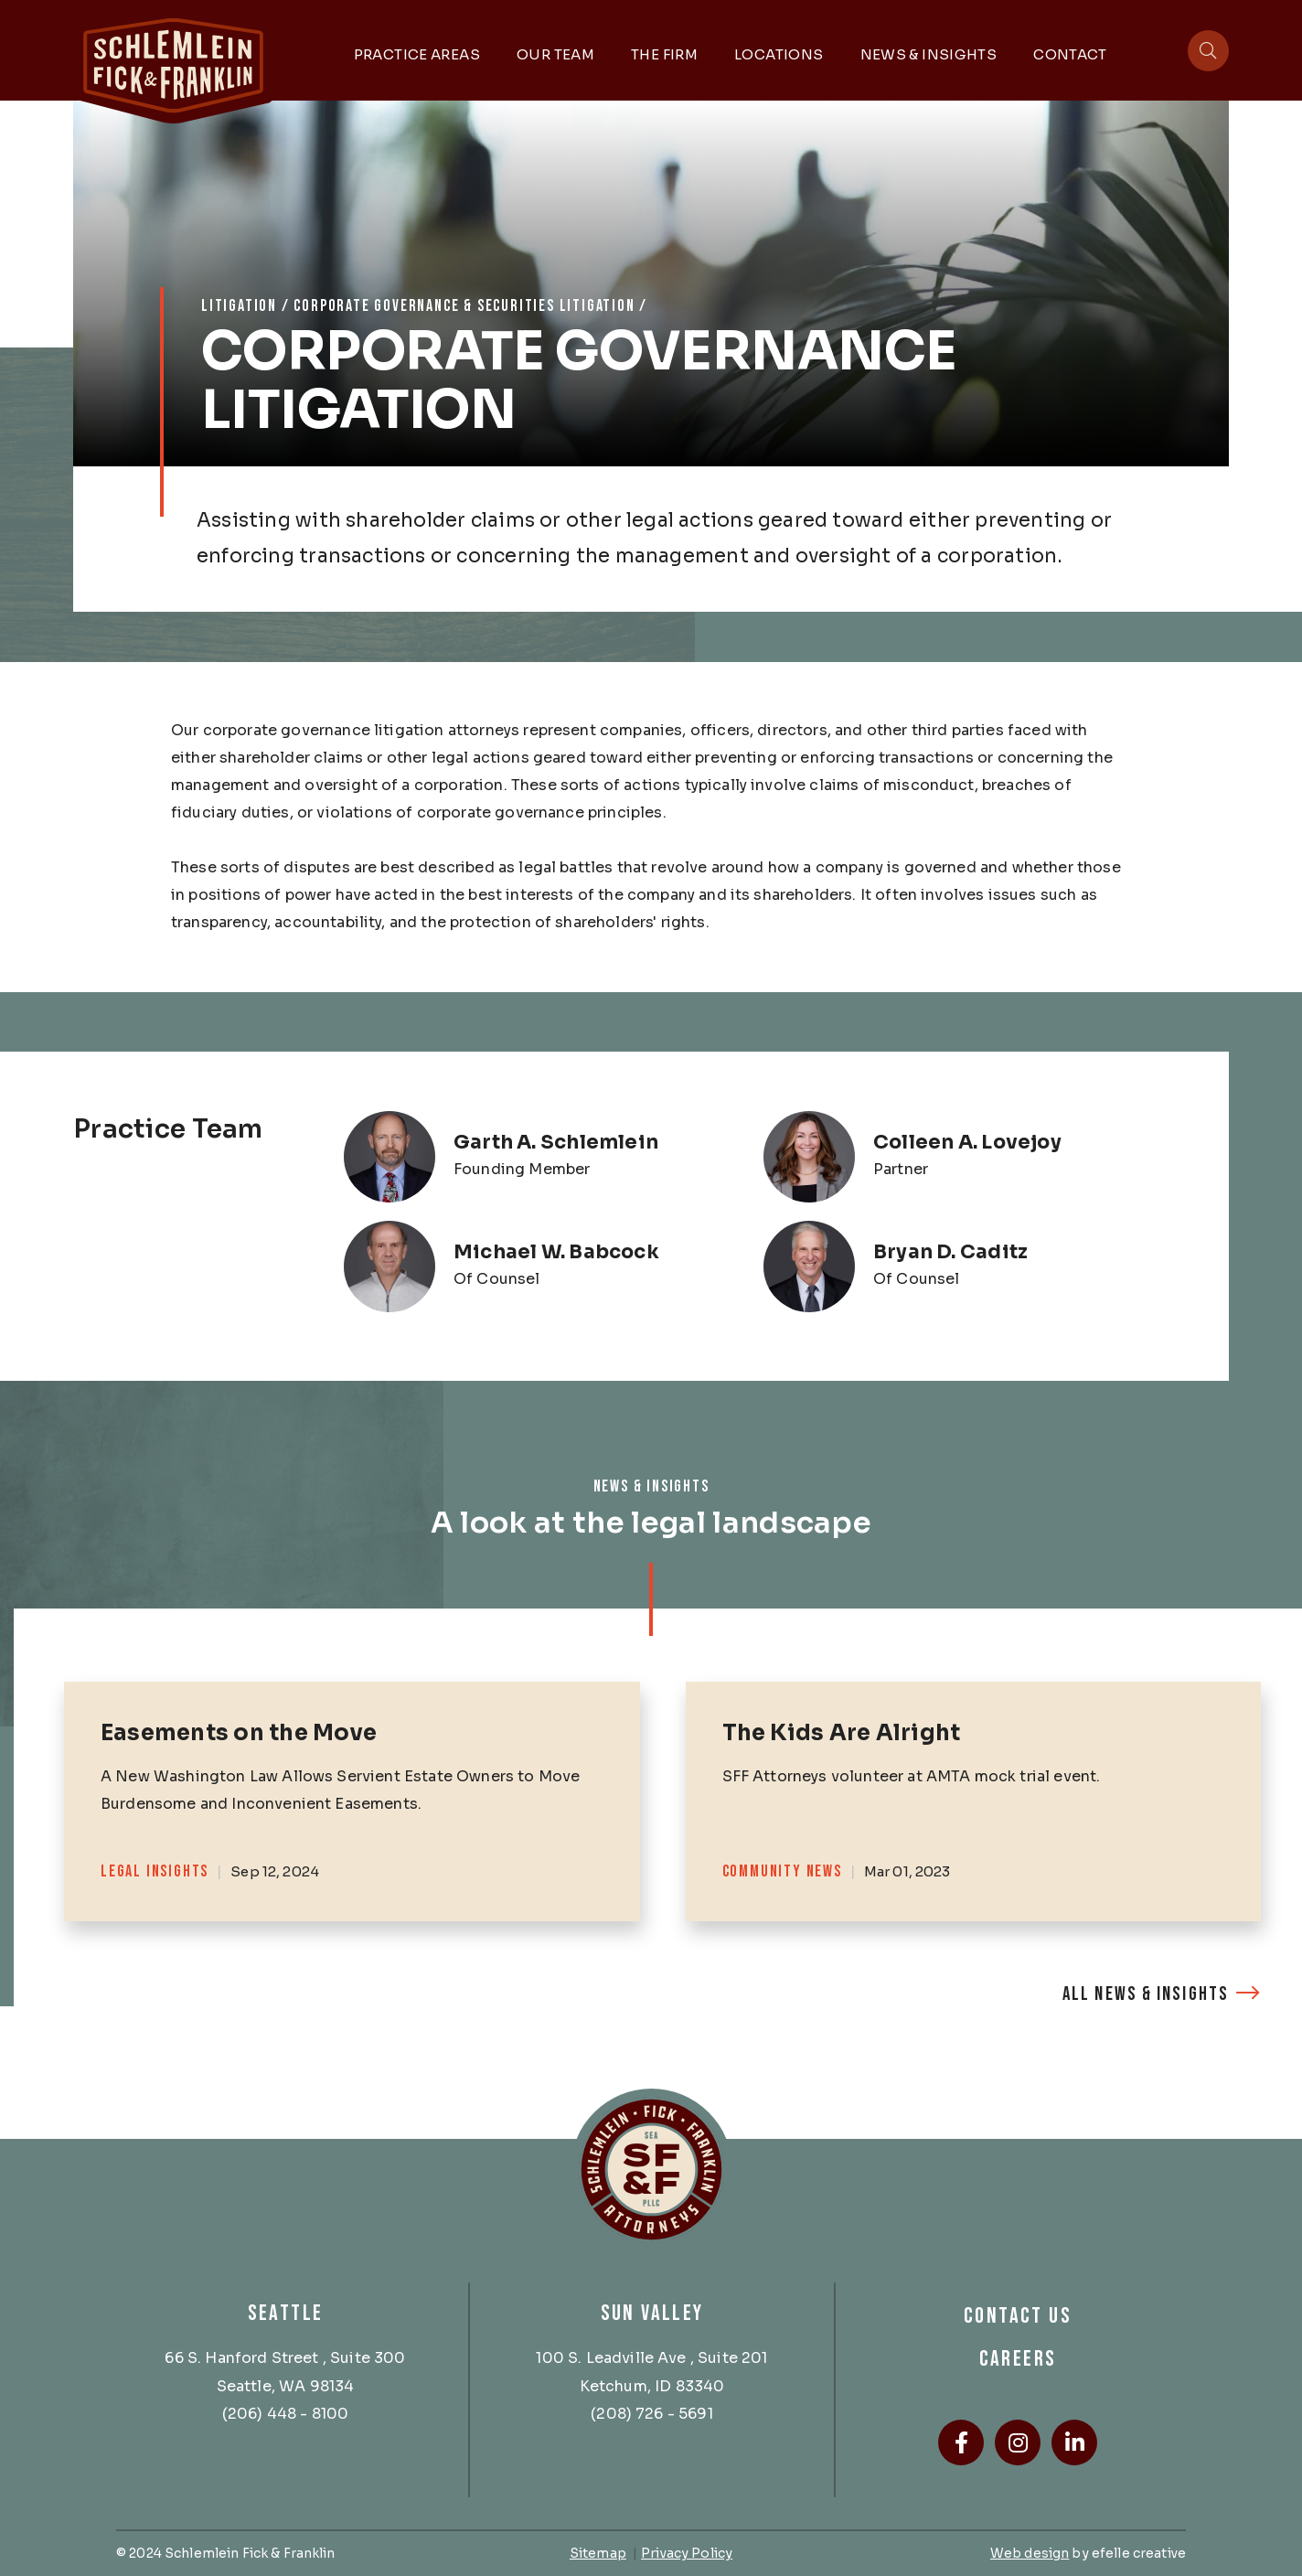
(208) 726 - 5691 (652, 2413)
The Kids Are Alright (841, 1733)
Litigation (239, 305)
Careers (1018, 2359)
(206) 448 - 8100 (285, 2413)
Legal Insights (154, 1871)
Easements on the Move (239, 1733)
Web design (1029, 2553)
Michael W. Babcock (556, 1252)
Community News (782, 1871)
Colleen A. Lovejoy (967, 1142)
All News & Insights (1145, 1994)
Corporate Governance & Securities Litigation (464, 305)
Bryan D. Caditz (950, 1252)
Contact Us (1018, 2316)
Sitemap (598, 2553)
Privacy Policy (686, 2553)
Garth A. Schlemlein (556, 1142)
